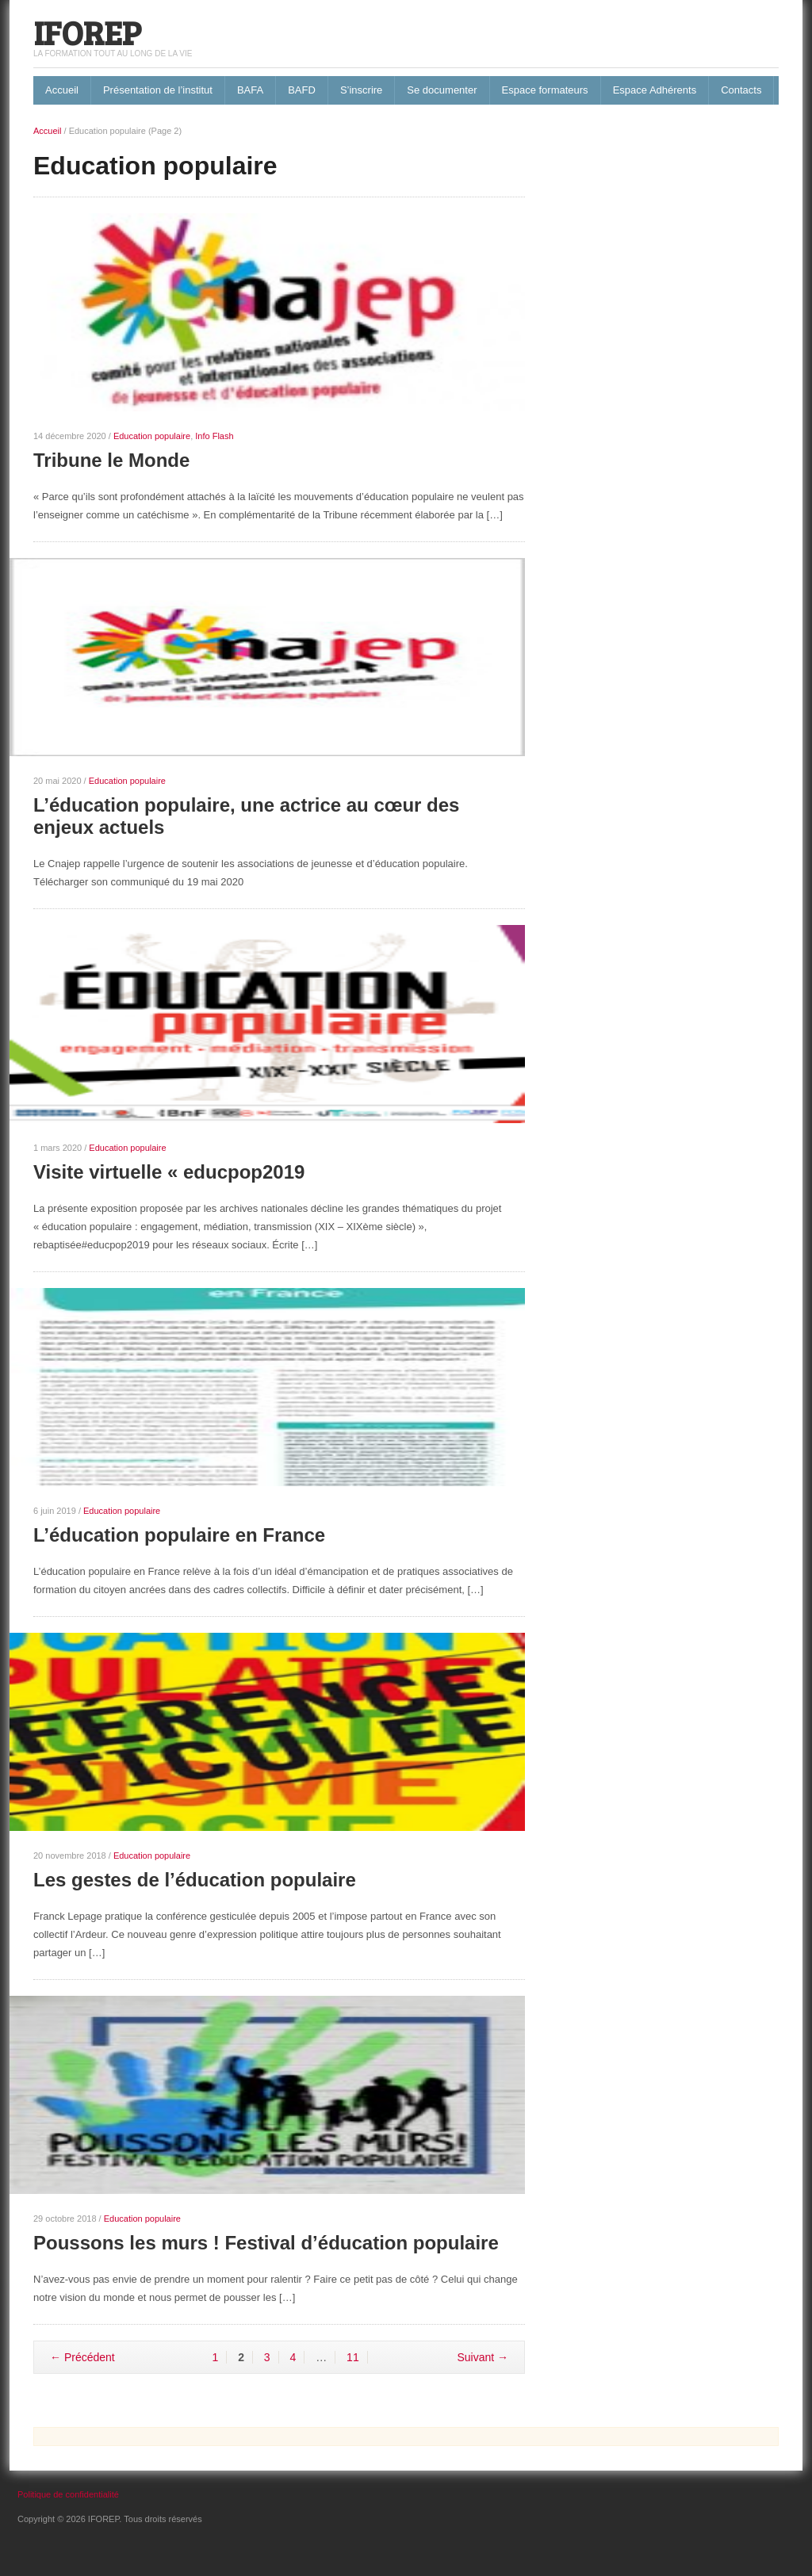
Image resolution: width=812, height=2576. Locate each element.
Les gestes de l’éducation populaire (194, 1879)
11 (353, 2357)
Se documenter (442, 90)
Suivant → (482, 2357)
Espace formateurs (545, 90)
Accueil (62, 90)
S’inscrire (361, 90)
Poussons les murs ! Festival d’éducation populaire (266, 2242)
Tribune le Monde (111, 460)
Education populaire (151, 436)
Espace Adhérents (655, 90)
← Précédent (82, 2357)
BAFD (302, 90)
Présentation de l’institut (158, 90)
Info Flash (214, 436)
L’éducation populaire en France (179, 1535)
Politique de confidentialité (68, 2494)
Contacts (741, 90)
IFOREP (87, 32)
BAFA (250, 90)
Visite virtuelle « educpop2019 (168, 1172)
